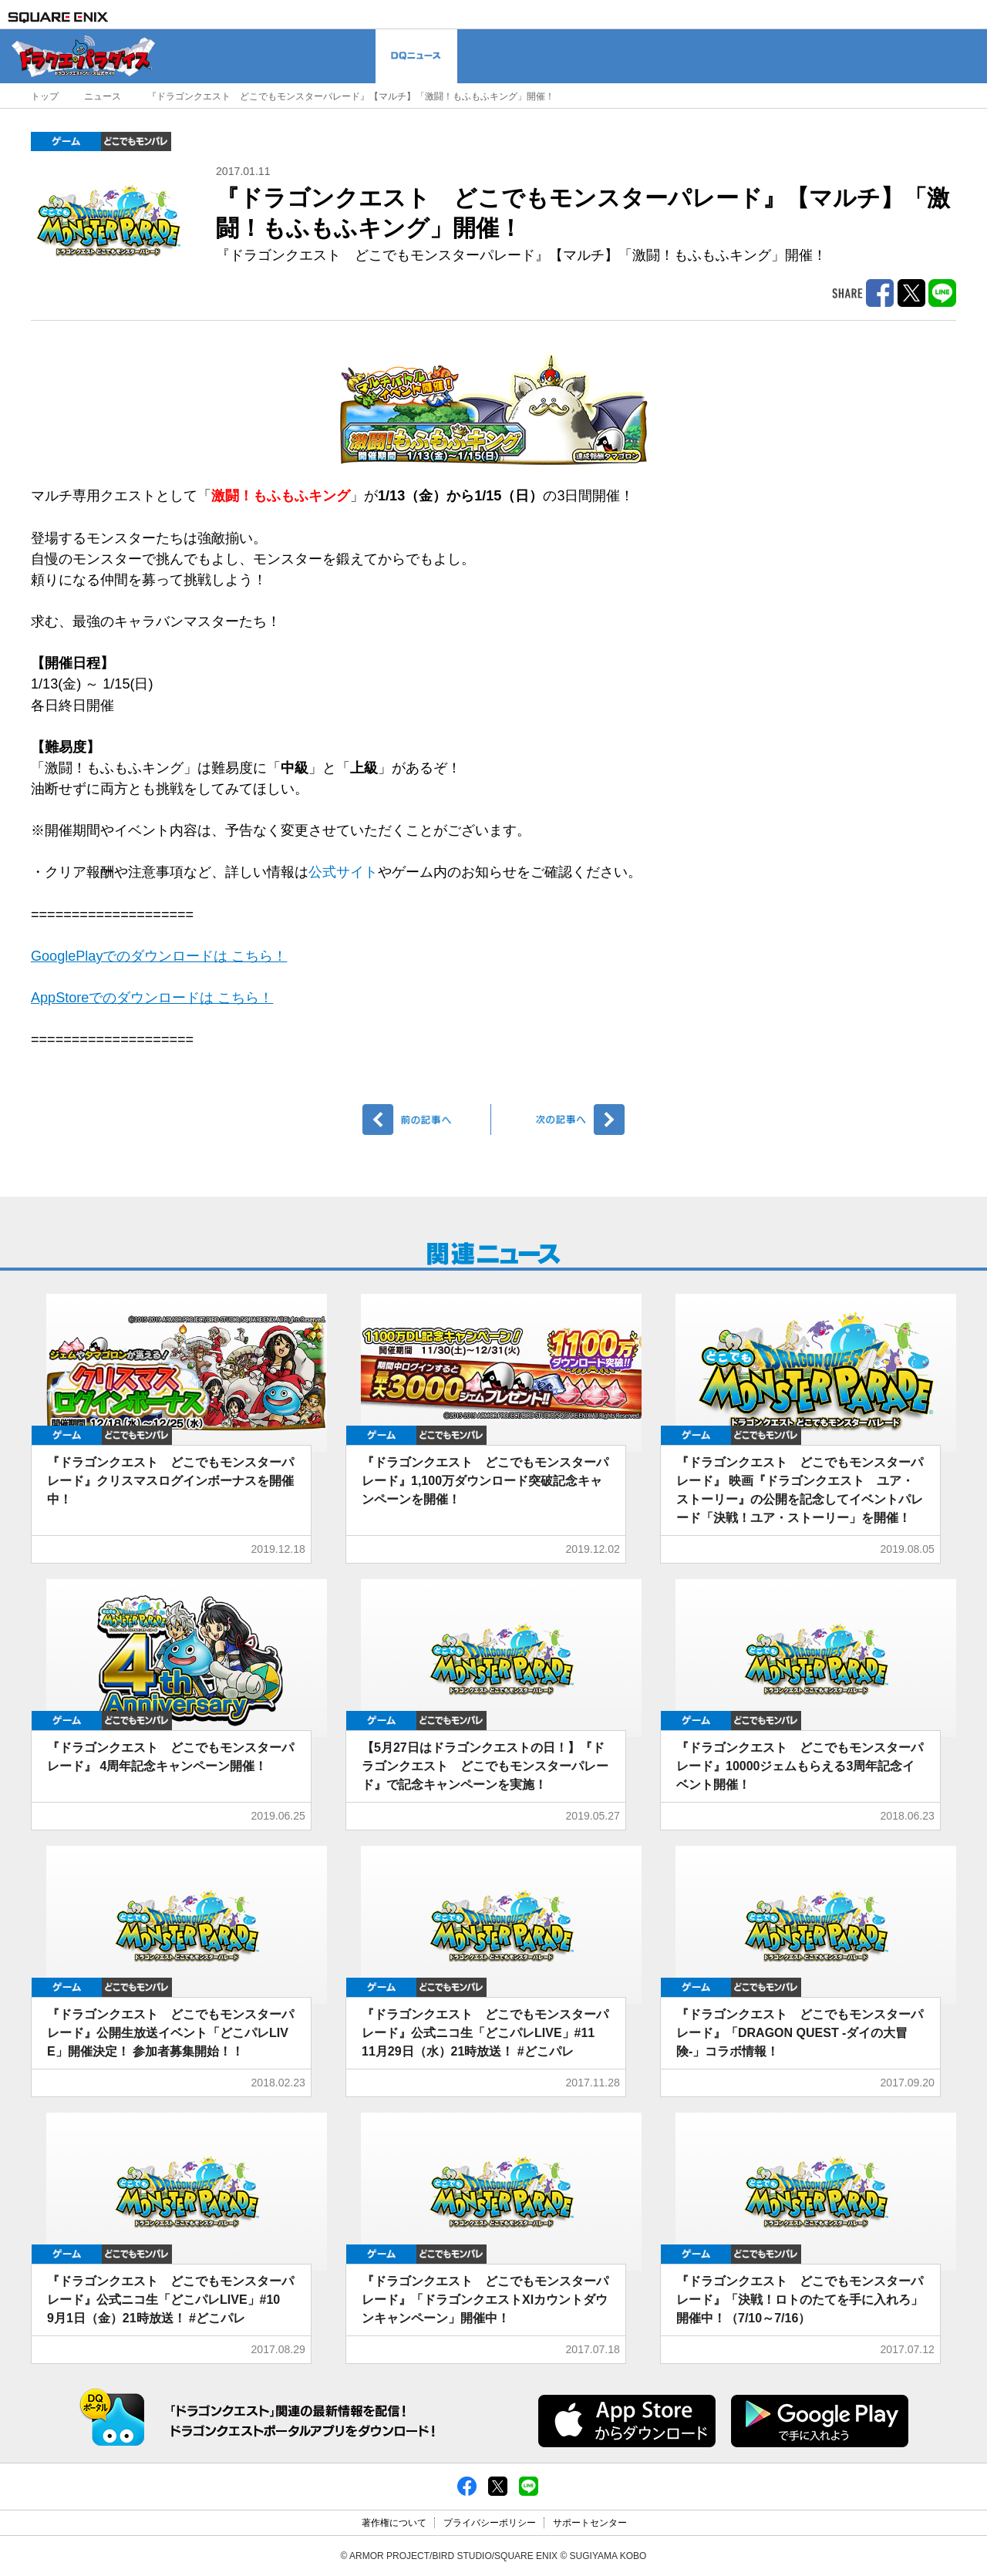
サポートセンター (590, 2522)
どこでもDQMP (136, 141)
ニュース (102, 96)
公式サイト (343, 872)
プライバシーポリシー (489, 2522)
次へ (560, 1119)
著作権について (394, 2522)
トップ (45, 96)
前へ (426, 1119)
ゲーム (66, 141)
